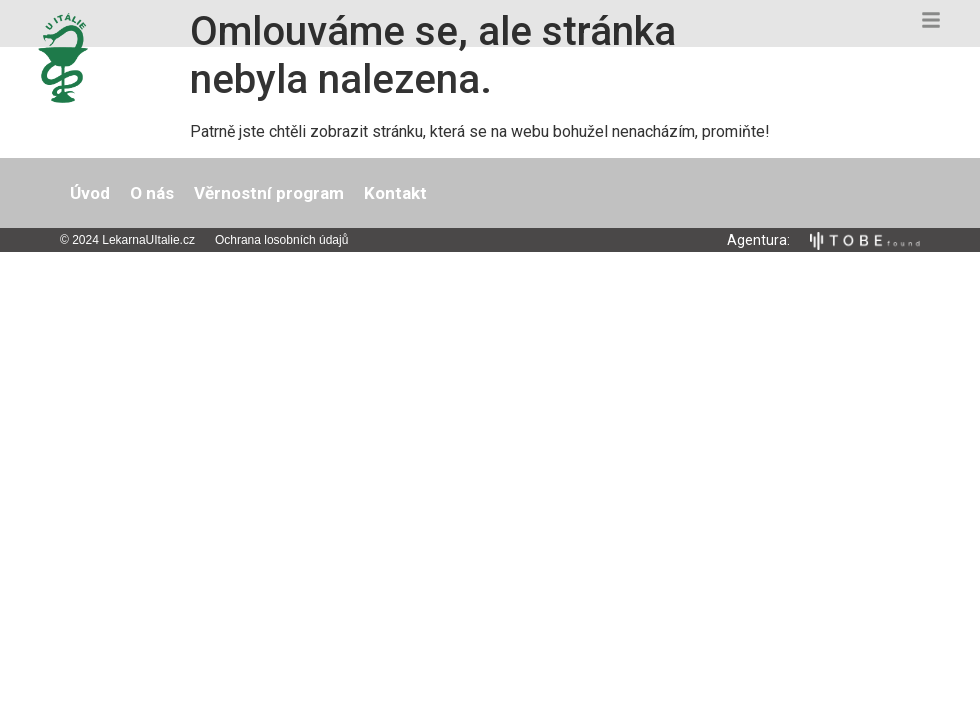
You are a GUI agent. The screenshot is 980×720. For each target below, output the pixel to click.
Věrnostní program (269, 193)
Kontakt (395, 193)
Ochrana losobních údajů (281, 240)
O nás (152, 193)
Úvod (90, 193)
